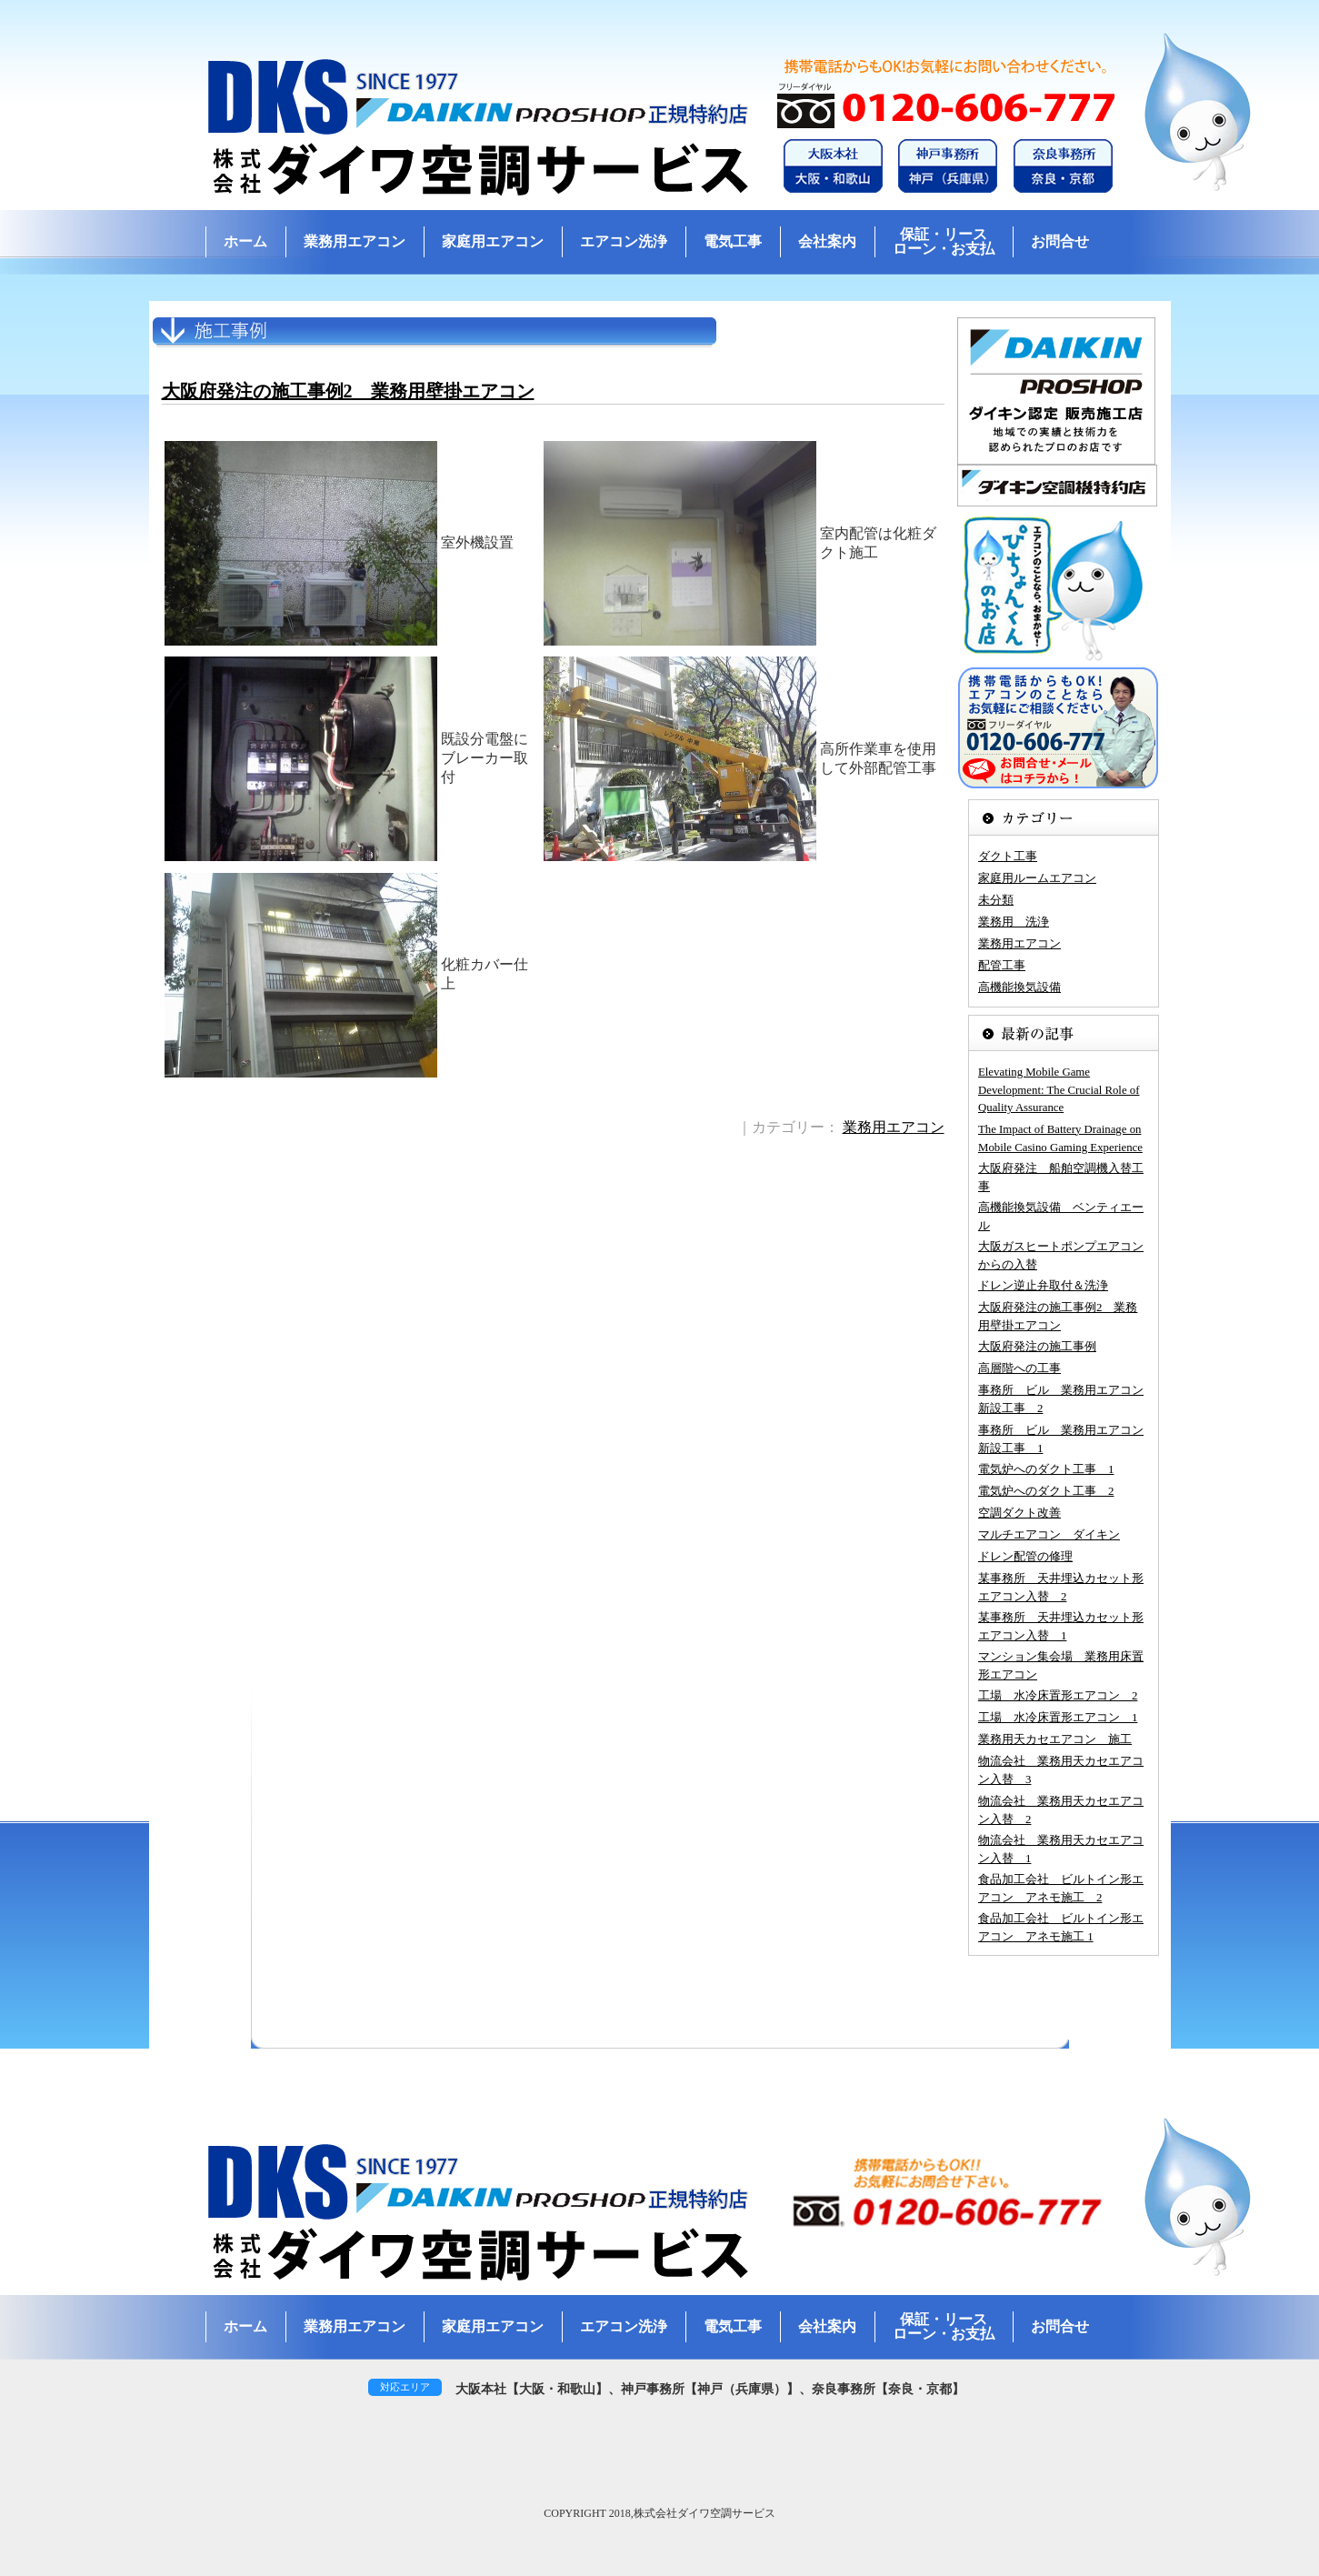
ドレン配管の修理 (1025, 1556)
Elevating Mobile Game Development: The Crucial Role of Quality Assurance (1058, 1090)
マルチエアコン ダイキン (1049, 1535)
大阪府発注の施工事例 (1037, 1346)
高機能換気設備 (1019, 987)
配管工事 (1001, 965)
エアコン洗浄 (623, 241)
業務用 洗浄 (1013, 922)
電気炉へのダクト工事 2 (1046, 1491)
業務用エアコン (354, 241)
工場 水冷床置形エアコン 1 (1057, 1717)
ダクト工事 (1007, 856)
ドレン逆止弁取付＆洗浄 (1043, 1285)
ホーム (245, 241)
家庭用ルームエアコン (1037, 878)
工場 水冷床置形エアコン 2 (1057, 1695)
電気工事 (733, 241)
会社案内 (827, 241)
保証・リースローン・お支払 (943, 241)
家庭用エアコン (493, 241)
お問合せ (1060, 241)
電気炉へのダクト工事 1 (1046, 1469)
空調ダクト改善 (1019, 1513)
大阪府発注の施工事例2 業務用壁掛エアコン (348, 391)
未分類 (996, 900)
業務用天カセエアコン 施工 (1055, 1739)
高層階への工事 (1019, 1368)
